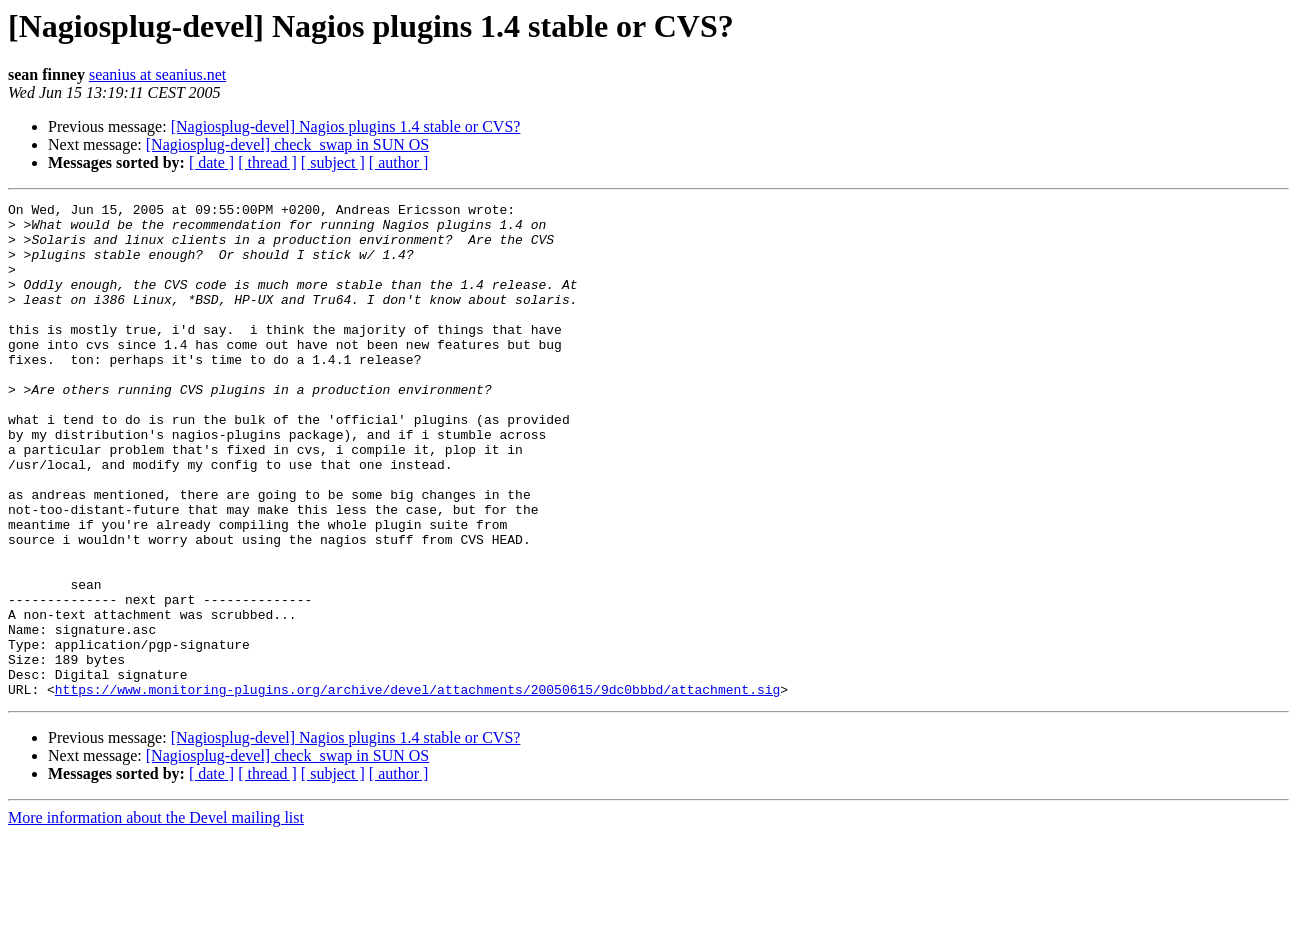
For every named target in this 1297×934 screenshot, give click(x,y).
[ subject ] (333, 162)
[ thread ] (267, 162)
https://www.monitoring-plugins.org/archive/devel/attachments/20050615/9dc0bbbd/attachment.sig (417, 788)
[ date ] (211, 162)
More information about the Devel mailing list (156, 916)
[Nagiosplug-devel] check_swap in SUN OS (288, 144)
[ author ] (399, 162)
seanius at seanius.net (157, 74)
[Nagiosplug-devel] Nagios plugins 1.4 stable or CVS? (346, 126)
